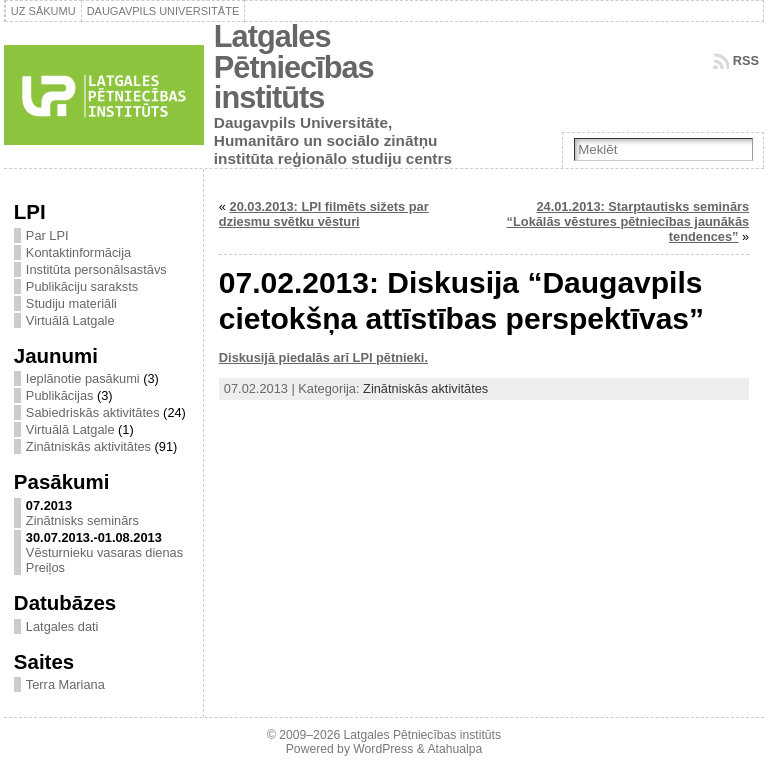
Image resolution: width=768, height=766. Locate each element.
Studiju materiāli (71, 303)
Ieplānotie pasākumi (83, 378)
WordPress (383, 749)
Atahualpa (454, 749)
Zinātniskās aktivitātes (88, 446)
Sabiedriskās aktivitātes (93, 412)
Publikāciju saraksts (82, 286)
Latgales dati (62, 626)
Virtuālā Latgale (70, 320)
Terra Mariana (65, 684)
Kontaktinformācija (78, 252)
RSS (746, 60)
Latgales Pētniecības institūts (294, 67)
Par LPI (47, 235)
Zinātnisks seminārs (82, 520)
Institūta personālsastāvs (96, 269)
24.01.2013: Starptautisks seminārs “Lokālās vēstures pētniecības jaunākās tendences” (628, 221)
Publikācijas (60, 395)
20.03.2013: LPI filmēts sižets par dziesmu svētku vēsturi (324, 214)
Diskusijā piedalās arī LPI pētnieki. (323, 357)
